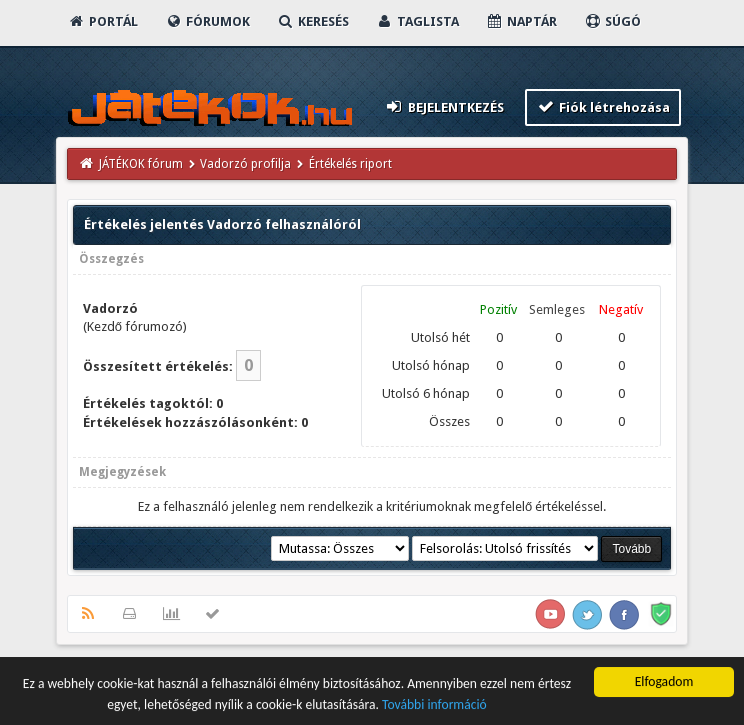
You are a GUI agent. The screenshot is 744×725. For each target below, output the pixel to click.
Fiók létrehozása (603, 106)
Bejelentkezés (444, 106)
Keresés (313, 21)
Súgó (612, 21)
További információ (434, 706)
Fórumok (207, 21)
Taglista (417, 21)
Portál (103, 21)
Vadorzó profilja (245, 164)
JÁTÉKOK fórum (141, 164)
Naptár (521, 21)
